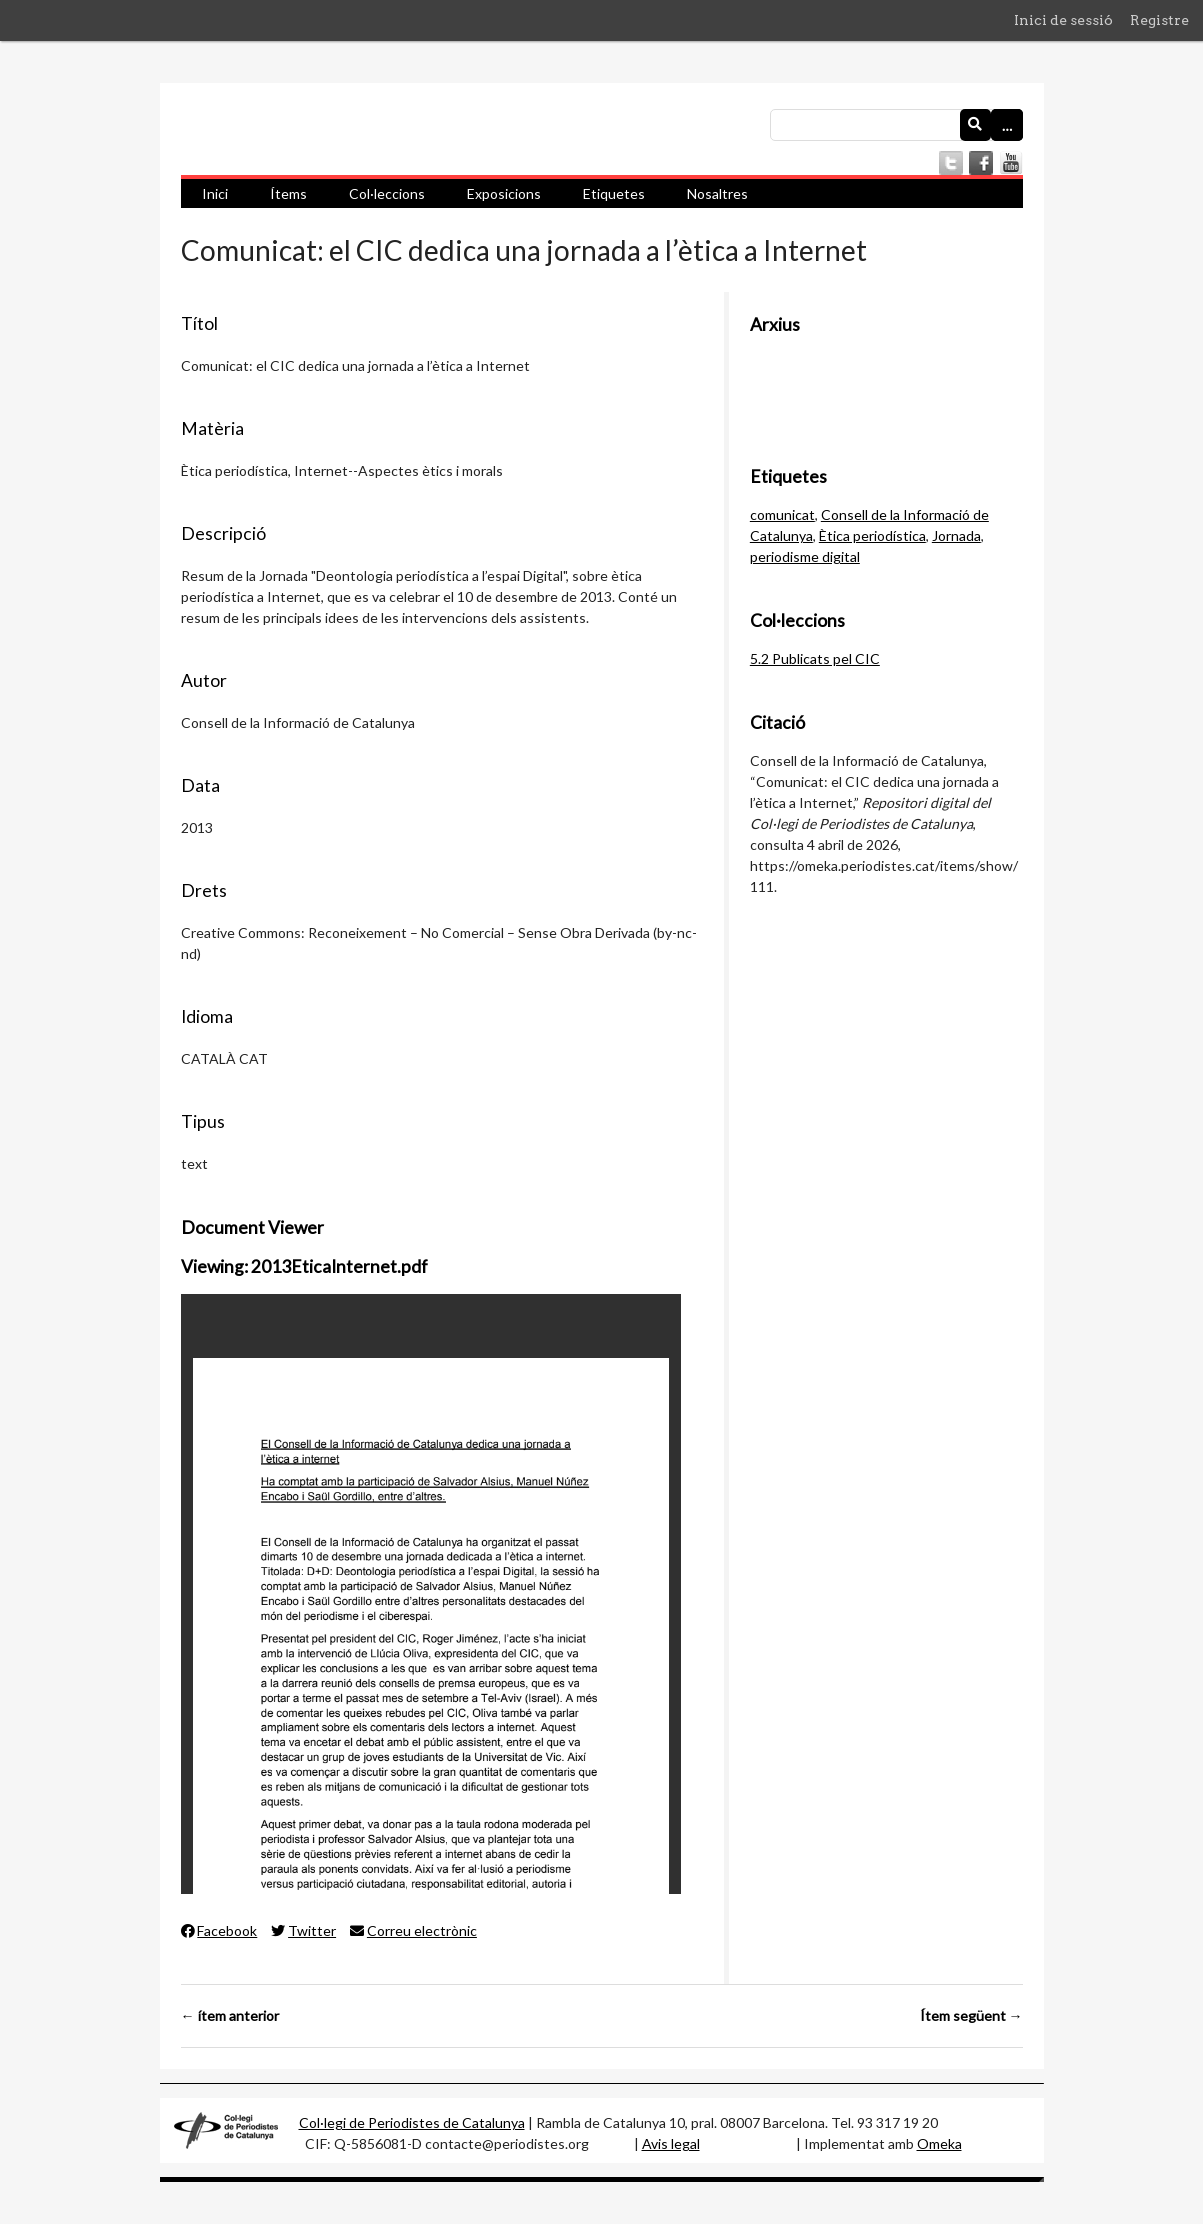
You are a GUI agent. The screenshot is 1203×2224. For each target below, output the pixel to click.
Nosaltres (717, 193)
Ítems (288, 193)
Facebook (219, 1930)
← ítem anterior (230, 2015)
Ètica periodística (872, 535)
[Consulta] (896, 125)
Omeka (939, 2143)
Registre (1159, 20)
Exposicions (504, 193)
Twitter (303, 1930)
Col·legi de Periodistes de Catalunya (412, 2122)
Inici (215, 193)
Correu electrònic (413, 1930)
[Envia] (976, 125)
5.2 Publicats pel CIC (815, 658)
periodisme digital (805, 556)
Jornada (956, 535)
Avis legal (671, 2143)
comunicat (782, 514)
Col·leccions (387, 193)
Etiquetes (614, 193)
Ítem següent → (971, 2015)
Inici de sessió (1063, 20)
